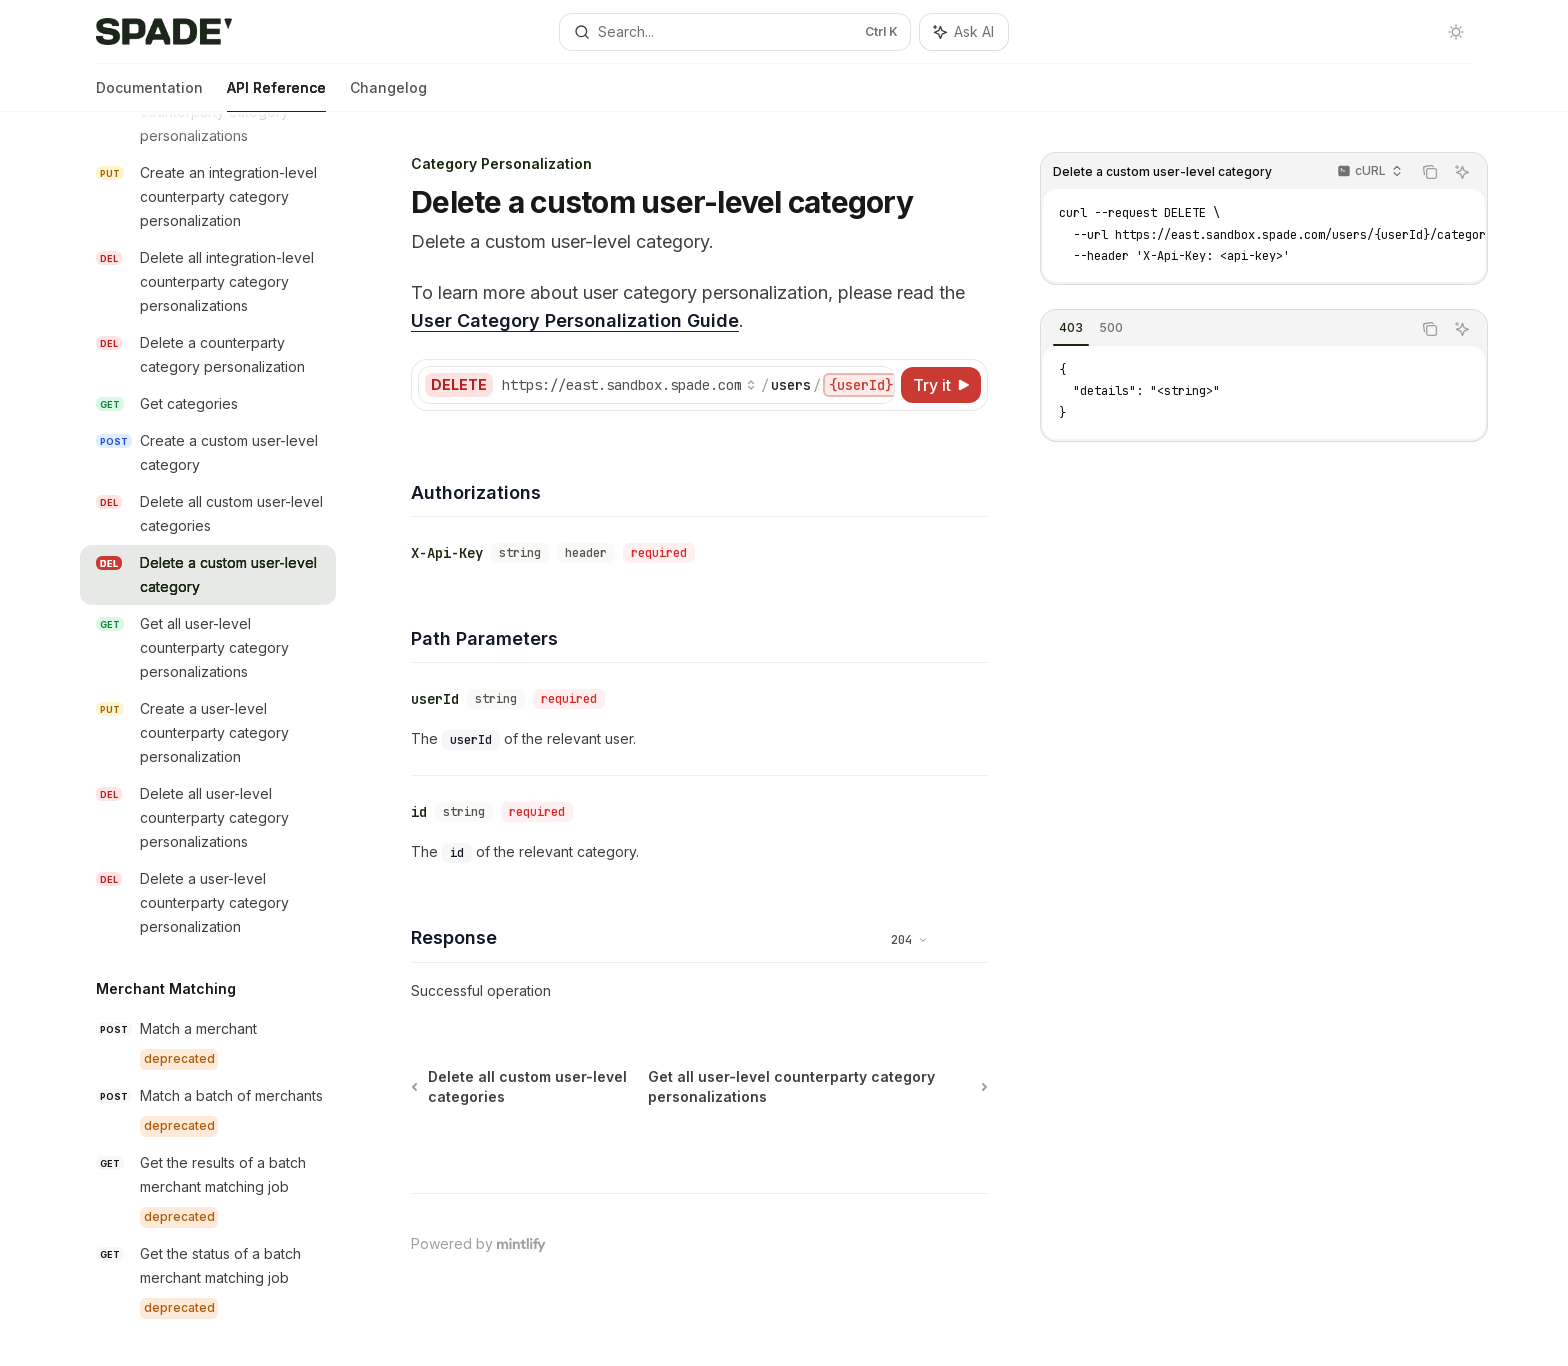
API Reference (276, 95)
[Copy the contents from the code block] (1430, 172)
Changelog (388, 95)
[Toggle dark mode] (1456, 32)
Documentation (149, 95)
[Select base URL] (629, 385)
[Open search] (735, 32)
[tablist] (1226, 329)
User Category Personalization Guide (575, 320)
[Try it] (941, 385)
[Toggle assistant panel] (964, 32)
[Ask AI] (1462, 172)
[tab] (1071, 328)
